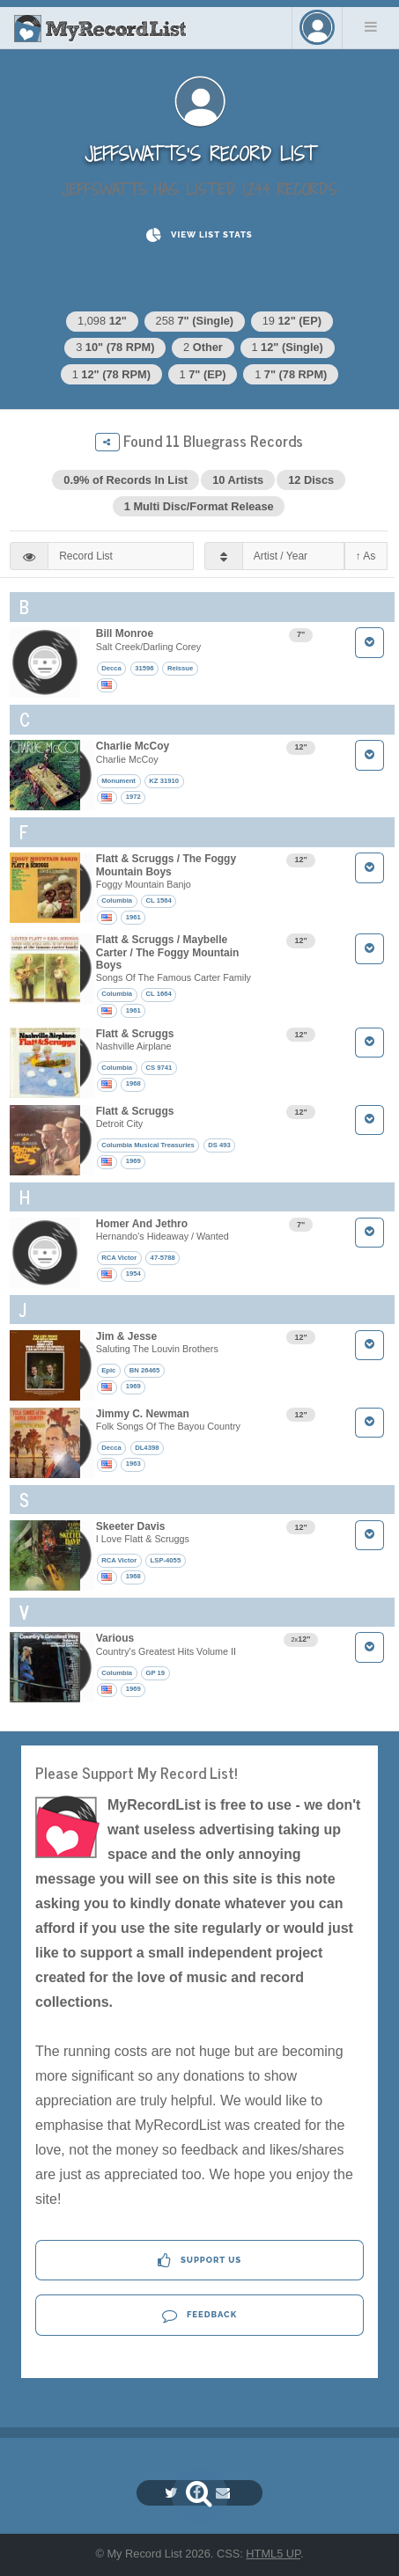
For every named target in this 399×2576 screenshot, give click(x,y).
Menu (371, 26)
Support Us (199, 2260)
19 (291, 320)
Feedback (199, 2315)
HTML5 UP (273, 2553)
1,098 (102, 320)
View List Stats (199, 235)
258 (195, 320)
